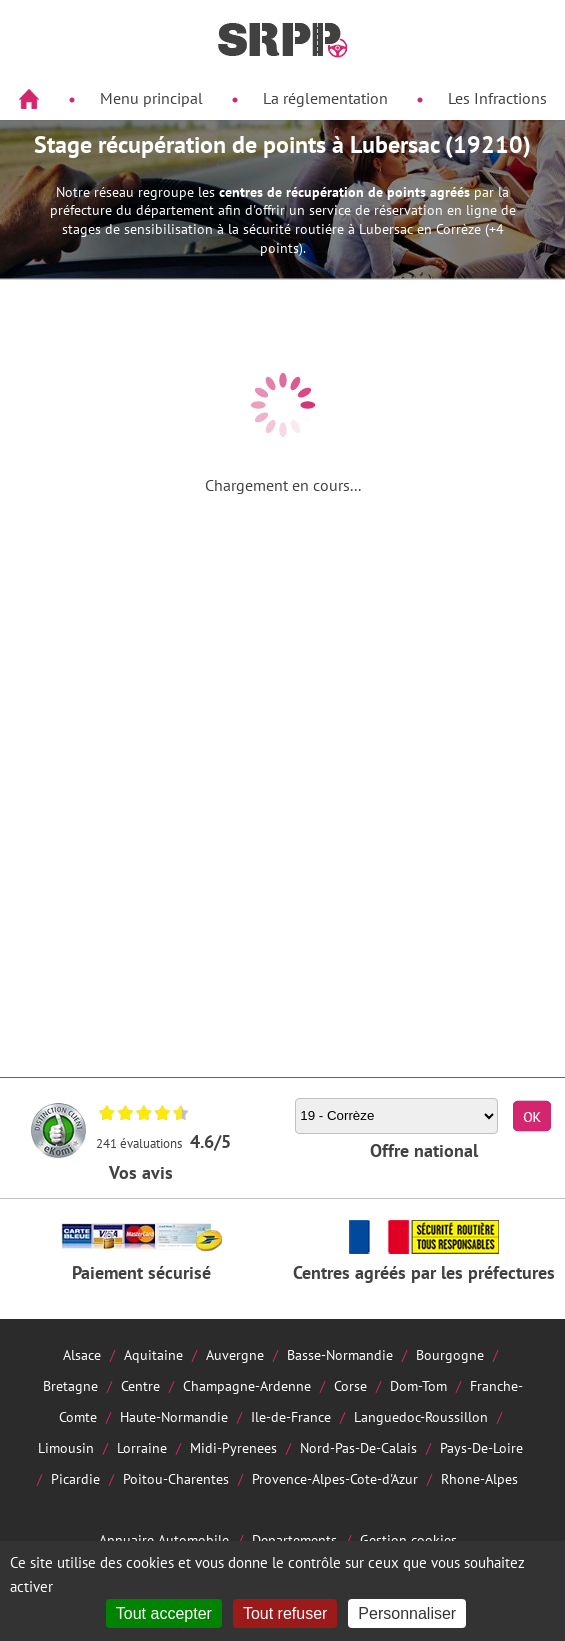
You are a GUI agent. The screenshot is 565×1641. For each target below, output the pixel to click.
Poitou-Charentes (176, 1478)
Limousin (66, 1447)
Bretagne (70, 1385)
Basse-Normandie (340, 1354)
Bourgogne (450, 1354)
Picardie (75, 1478)
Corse (350, 1385)
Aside (26, 146)
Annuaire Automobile (164, 1539)
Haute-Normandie (174, 1416)
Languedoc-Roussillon (421, 1416)
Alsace (82, 1354)
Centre (140, 1385)
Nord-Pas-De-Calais (358, 1447)
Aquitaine (153, 1354)
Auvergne (235, 1354)
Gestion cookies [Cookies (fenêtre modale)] (408, 1539)
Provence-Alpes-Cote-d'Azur (335, 1478)
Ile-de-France (291, 1416)
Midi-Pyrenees (233, 1447)
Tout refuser (285, 1613)
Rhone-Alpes (479, 1478)
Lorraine (142, 1447)
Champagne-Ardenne (247, 1385)
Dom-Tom (418, 1385)
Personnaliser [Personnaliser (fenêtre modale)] (407, 1613)
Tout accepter (164, 1613)
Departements (294, 1539)
